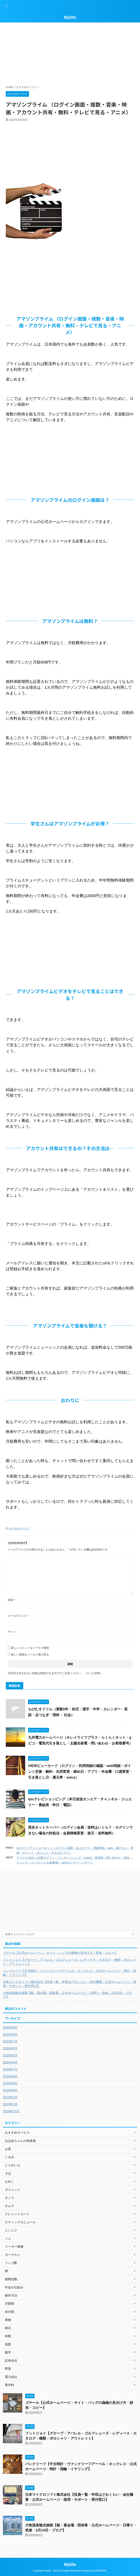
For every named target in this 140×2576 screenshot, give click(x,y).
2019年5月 (10, 2083)
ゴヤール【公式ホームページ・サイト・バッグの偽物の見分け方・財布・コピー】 (60, 1952)
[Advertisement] (73, 53)
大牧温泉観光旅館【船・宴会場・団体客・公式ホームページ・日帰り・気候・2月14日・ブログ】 (67, 1995)
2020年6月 (10, 2048)
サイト (12, 1631)
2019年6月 (10, 2076)
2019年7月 (10, 2069)
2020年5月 (10, 2055)
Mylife (70, 17)
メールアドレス (18, 1615)
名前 (11, 1599)
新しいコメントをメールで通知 (30, 1647)
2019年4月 (10, 2090)
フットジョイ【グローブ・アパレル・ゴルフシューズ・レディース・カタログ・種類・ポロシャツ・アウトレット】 (69, 1961)
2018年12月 (11, 2111)
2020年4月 (10, 2062)
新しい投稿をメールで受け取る (30, 1654)
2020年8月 (10, 2034)
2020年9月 (10, 2027)
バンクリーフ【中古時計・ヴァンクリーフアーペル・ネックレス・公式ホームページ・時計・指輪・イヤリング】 (69, 1972)
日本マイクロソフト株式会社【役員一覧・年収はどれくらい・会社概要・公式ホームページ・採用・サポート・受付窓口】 (69, 1984)
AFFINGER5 (99, 2570)
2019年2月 (10, 2097)
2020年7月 (10, 2041)
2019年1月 (10, 2104)
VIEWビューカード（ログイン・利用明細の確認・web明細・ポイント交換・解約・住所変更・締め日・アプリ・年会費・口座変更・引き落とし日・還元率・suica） (80, 1771)
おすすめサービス (19, 1528)
